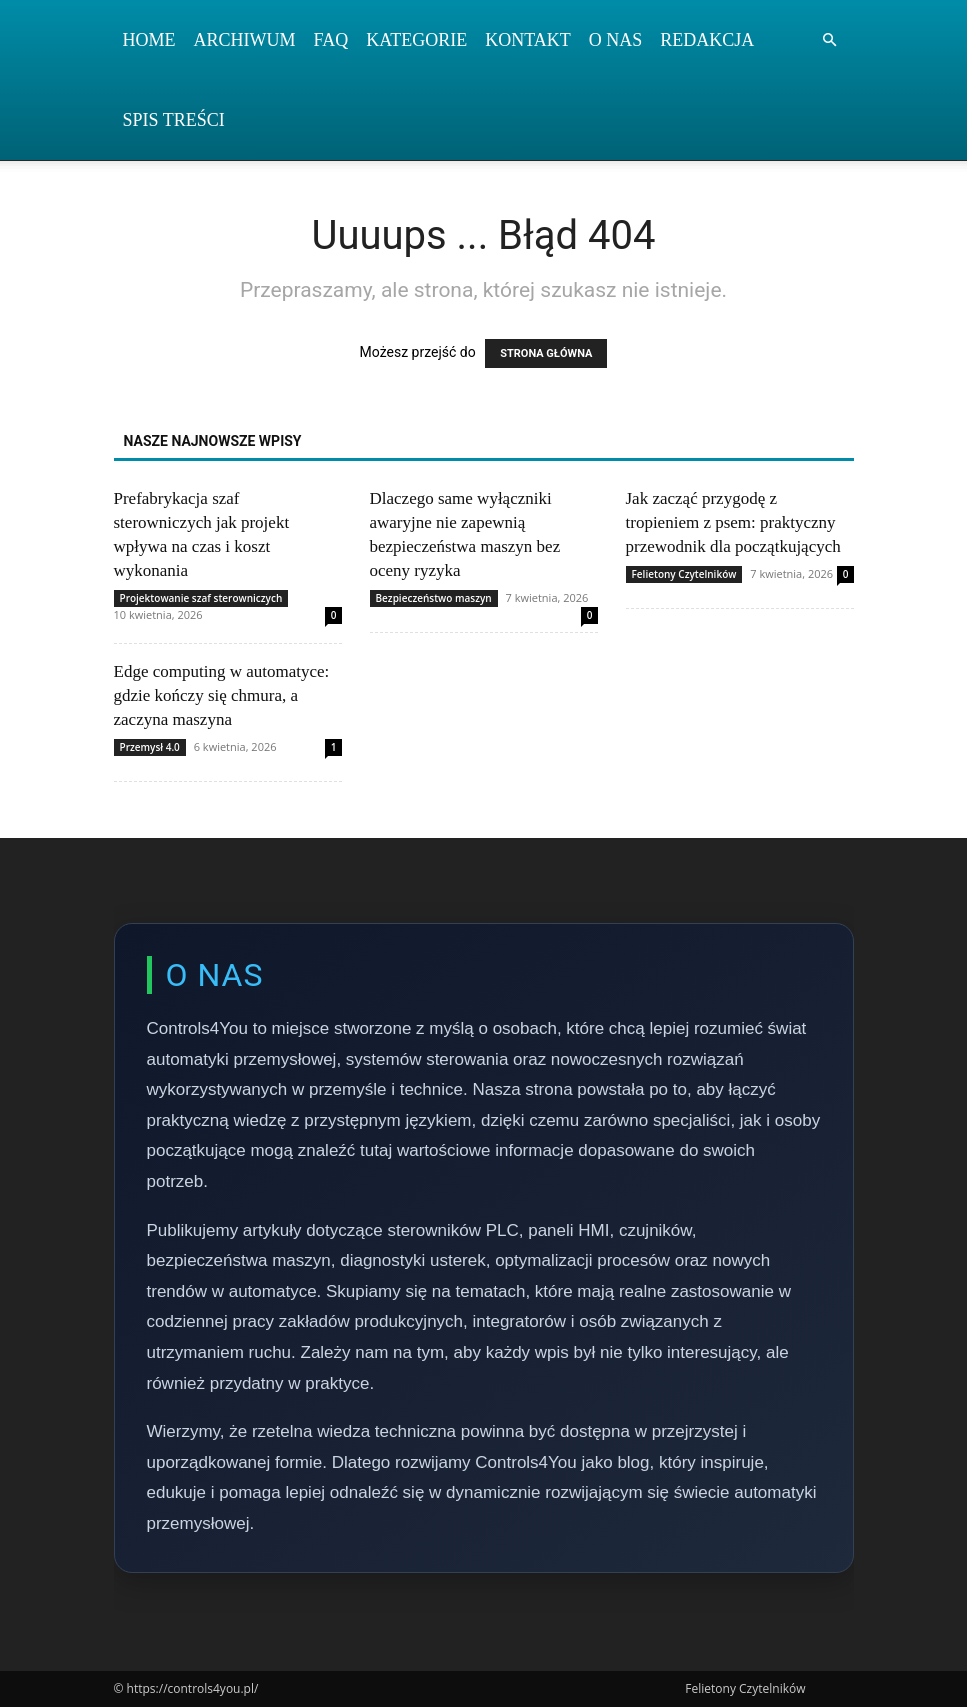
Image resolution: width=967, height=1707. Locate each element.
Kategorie (416, 40)
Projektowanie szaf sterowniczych (201, 598)
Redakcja (707, 40)
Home (149, 40)
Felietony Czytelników (684, 574)
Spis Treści (174, 120)
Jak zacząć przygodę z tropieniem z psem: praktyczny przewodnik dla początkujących (733, 522)
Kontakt (528, 40)
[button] (830, 40)
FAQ (331, 40)
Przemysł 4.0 (150, 747)
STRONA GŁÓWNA (546, 353)
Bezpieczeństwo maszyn (434, 598)
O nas (616, 40)
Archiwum (245, 40)
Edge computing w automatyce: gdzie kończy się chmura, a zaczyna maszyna (222, 695)
